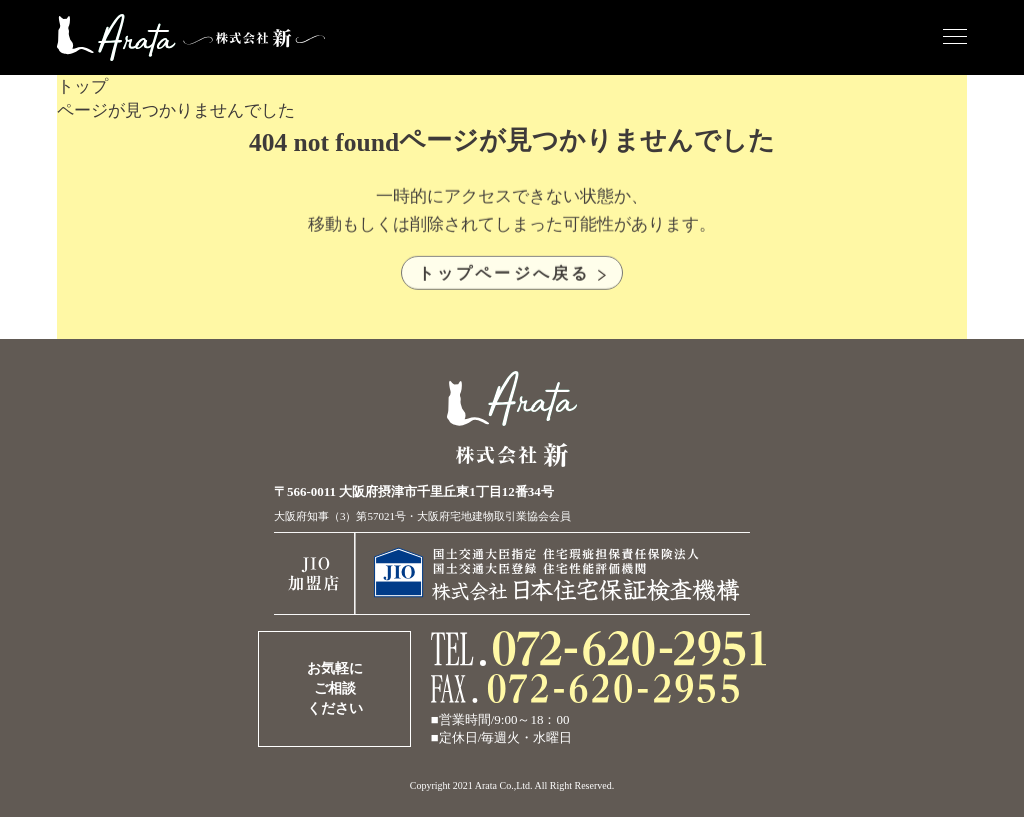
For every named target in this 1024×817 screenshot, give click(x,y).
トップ (82, 86)
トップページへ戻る (504, 277)
